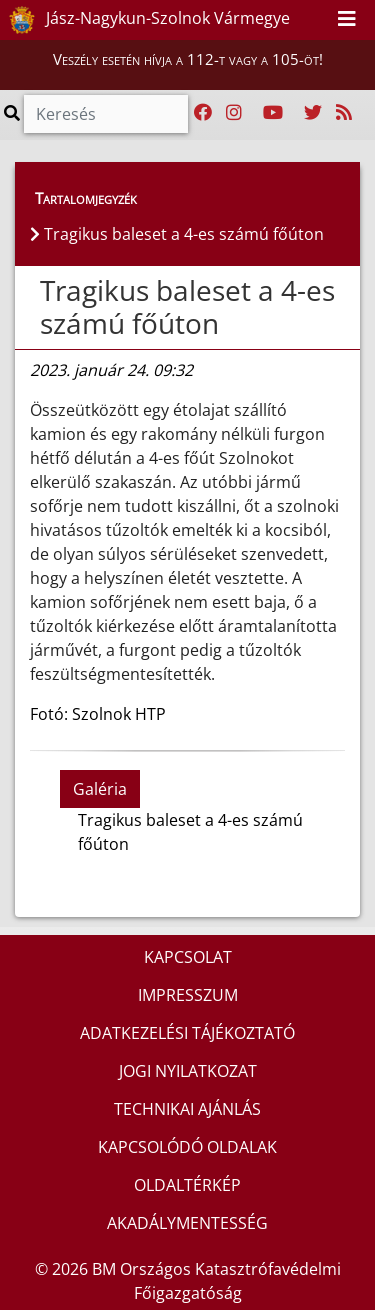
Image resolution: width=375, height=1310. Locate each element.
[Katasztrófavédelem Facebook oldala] (203, 113)
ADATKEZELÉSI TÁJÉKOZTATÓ (187, 1033)
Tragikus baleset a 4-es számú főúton (187, 307)
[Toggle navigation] (347, 20)
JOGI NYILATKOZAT (188, 1071)
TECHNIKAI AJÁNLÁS (187, 1109)
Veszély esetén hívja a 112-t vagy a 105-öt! (188, 59)
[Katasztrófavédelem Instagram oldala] (234, 113)
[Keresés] (106, 114)
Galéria (100, 789)
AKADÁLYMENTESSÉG (187, 1223)
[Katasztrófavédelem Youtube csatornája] (273, 113)
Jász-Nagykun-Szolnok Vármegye (146, 20)
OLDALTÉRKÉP (187, 1185)
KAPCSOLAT (188, 957)
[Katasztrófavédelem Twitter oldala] (313, 113)
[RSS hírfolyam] (344, 113)
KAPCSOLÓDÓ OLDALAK (187, 1147)
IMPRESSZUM (188, 995)
